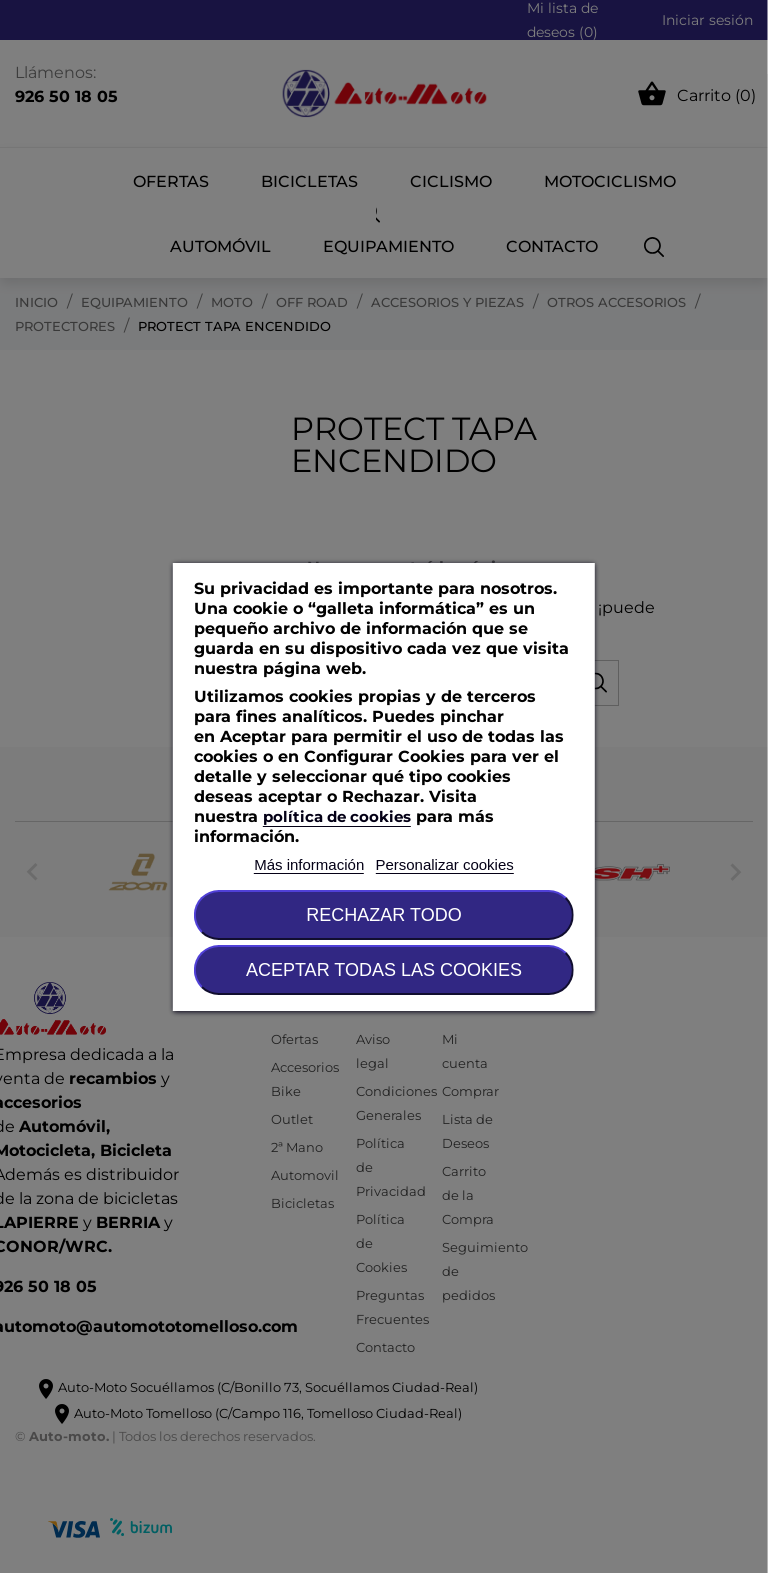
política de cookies (337, 816)
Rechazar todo (383, 915)
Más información (309, 864)
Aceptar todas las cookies (384, 970)
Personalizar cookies (444, 864)
